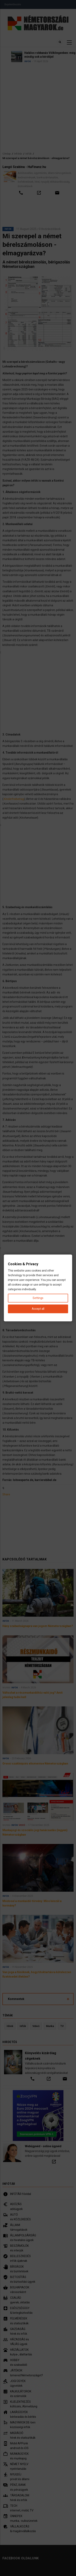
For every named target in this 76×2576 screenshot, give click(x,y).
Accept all (38, 1309)
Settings (38, 1298)
